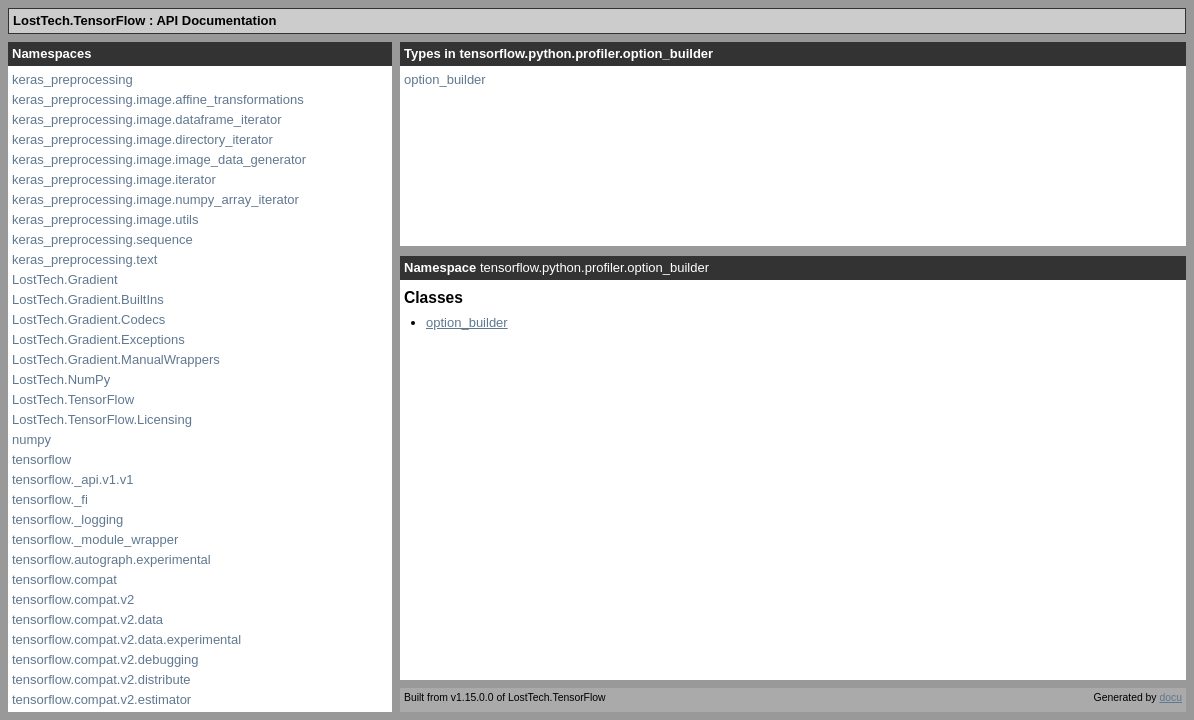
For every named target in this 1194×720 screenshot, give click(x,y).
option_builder (445, 79)
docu (1170, 697)
